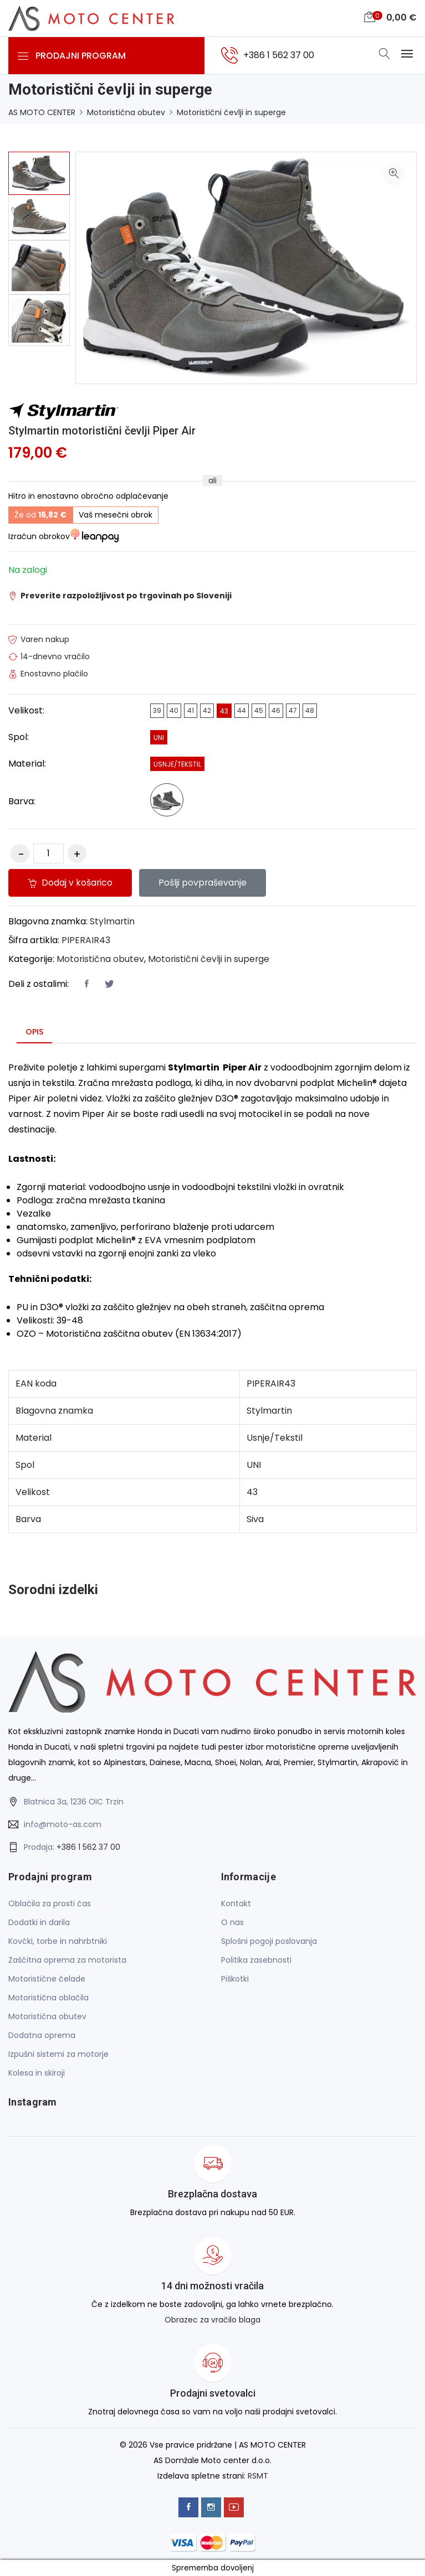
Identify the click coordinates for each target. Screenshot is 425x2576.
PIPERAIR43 (86, 940)
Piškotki (235, 1978)
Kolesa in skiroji (36, 2072)
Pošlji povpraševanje (205, 882)
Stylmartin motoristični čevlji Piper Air (102, 430)
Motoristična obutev (126, 112)
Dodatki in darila (39, 1922)
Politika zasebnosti (256, 1959)
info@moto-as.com (62, 1824)
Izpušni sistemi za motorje (58, 2054)
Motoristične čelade (46, 1978)
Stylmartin (112, 921)
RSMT (258, 2475)
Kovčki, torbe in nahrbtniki (57, 1941)
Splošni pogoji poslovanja (269, 1941)
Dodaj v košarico (71, 882)
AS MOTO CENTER (41, 112)
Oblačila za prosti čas (49, 1903)
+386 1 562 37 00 (88, 1847)
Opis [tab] (34, 1031)
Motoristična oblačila (48, 1997)
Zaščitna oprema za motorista (67, 1959)
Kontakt (236, 1903)
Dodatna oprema (41, 2035)
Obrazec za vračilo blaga (212, 2319)
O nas (232, 1922)
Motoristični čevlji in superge (231, 112)
